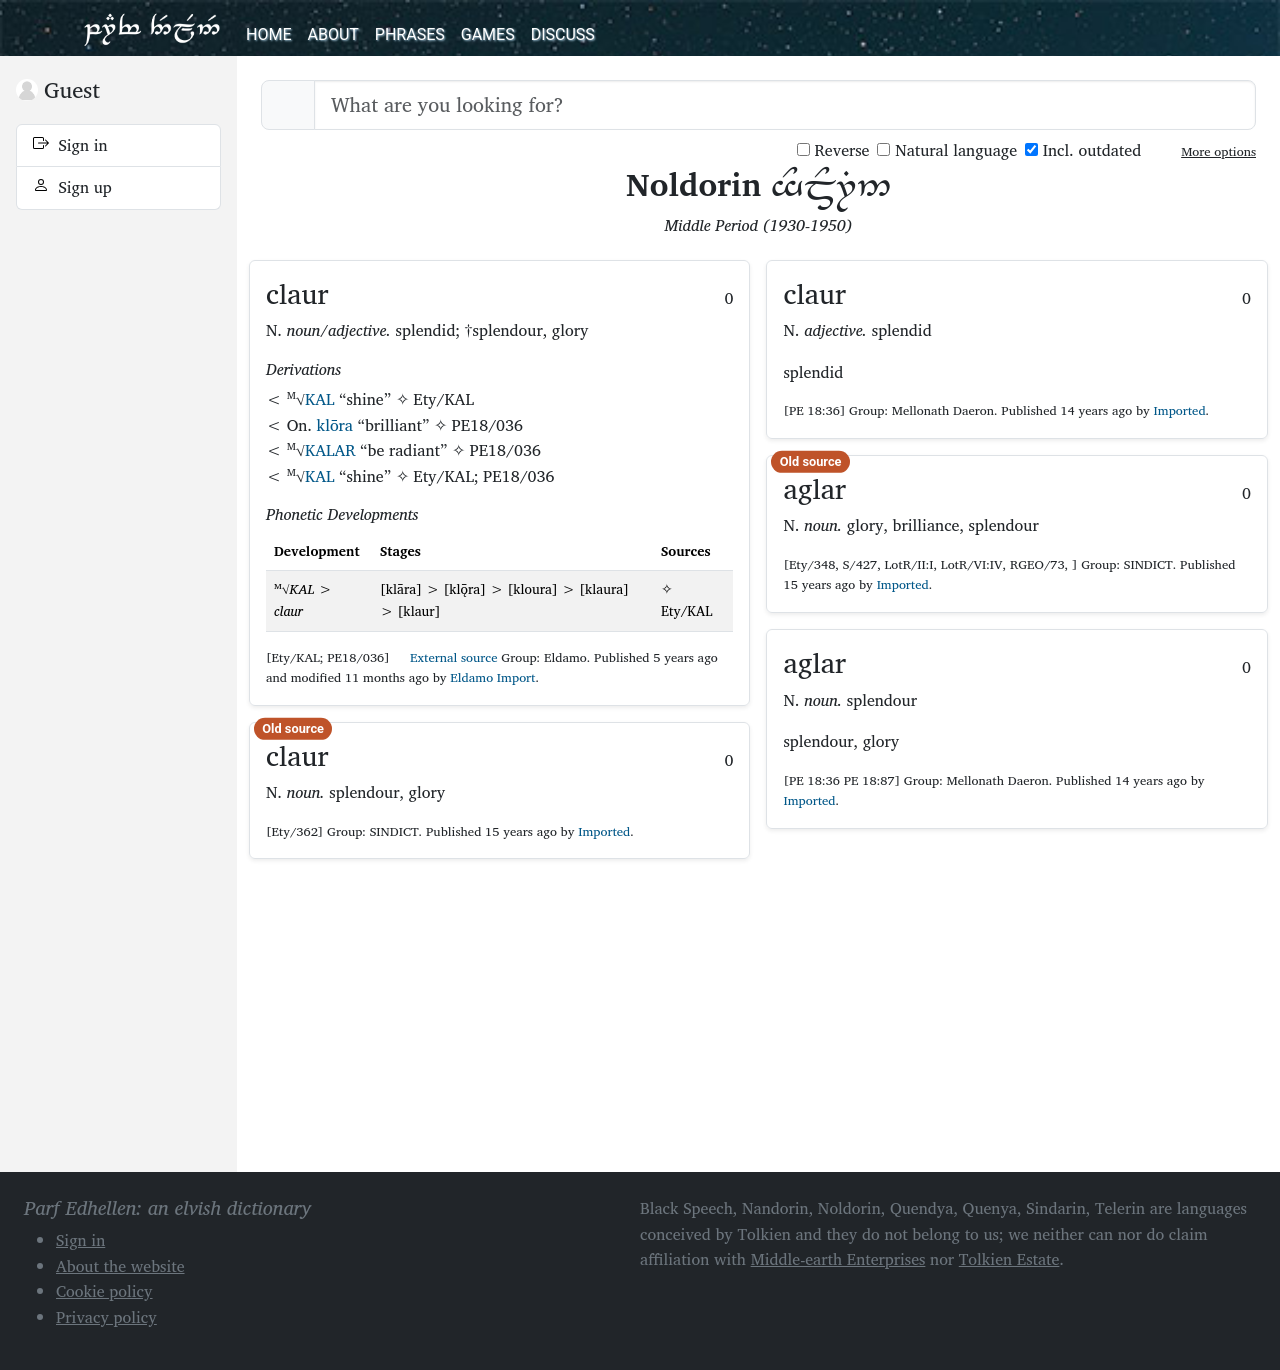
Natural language (947, 150)
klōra (335, 425)
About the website (120, 1266)
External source (446, 657)
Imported (604, 831)
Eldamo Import (492, 677)
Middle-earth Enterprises (838, 1259)
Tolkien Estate (1009, 1259)
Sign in (70, 145)
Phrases (410, 34)
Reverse (833, 150)
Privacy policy (106, 1317)
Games (488, 34)
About (332, 34)
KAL (319, 399)
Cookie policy (104, 1291)
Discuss (563, 34)
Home (268, 34)
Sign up (72, 187)
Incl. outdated (1083, 150)
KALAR (330, 450)
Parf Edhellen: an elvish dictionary (152, 28)
